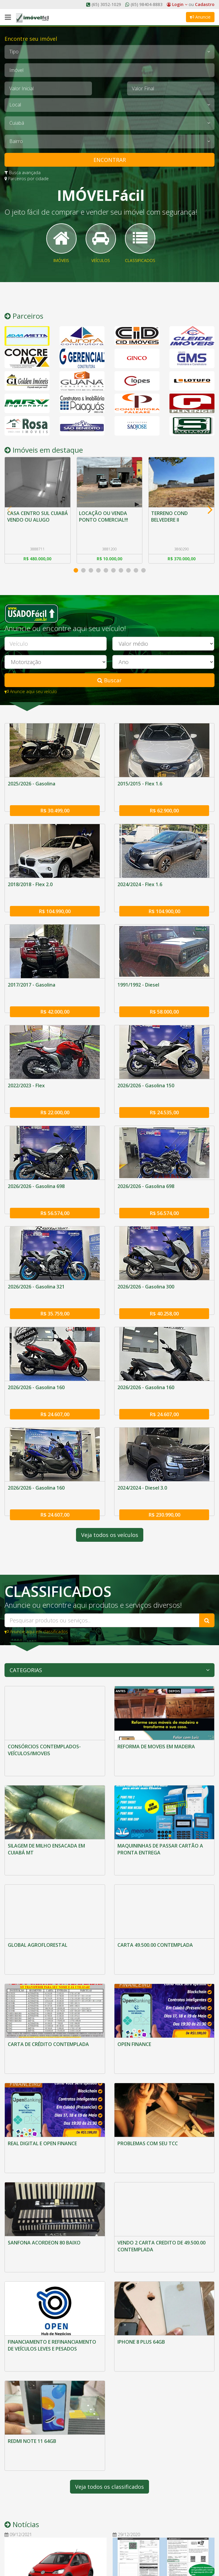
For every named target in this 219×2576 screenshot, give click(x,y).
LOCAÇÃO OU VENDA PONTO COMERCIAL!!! (104, 523)
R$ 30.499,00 (55, 813)
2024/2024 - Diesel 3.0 (142, 1462)
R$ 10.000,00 (109, 566)
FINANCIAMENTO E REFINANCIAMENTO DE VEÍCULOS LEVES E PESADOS (52, 2217)
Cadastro (204, 4)
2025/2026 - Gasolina (31, 791)
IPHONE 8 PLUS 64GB (141, 2214)
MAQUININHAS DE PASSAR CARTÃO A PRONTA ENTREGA (160, 1802)
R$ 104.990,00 (55, 909)
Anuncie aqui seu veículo (31, 699)
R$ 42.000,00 (55, 1004)
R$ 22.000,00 (55, 1100)
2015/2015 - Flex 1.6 (139, 791)
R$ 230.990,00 (164, 1484)
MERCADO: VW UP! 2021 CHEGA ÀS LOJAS (48, 2448)
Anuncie (200, 17)
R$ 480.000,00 (37, 566)
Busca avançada (23, 172)
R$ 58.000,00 (164, 1004)
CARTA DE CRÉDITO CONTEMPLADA (48, 1965)
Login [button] (177, 4)
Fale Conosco (24, 2518)
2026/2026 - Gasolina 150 (145, 1079)
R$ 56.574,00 (55, 1196)
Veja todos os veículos (109, 1504)
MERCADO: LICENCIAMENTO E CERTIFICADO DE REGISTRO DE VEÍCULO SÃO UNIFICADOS (152, 2439)
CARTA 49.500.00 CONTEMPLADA (155, 1882)
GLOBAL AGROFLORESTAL (37, 1882)
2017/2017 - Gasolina (31, 983)
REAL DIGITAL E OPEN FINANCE (42, 2048)
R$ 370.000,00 (182, 566)
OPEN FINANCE (134, 1965)
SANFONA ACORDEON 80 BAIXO (44, 2131)
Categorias (26, 1639)
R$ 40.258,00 (164, 1292)
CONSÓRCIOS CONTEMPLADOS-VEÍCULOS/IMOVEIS (44, 1719)
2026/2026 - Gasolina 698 (36, 1175)
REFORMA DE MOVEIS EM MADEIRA (156, 1716)
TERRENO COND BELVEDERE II (170, 523)
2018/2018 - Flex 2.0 (30, 887)
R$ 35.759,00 (55, 1292)
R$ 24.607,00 (55, 1388)
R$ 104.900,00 (164, 909)
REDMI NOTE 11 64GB (32, 2297)
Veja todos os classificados (109, 2326)
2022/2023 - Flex (26, 1079)
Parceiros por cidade (27, 178)
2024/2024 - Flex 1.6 (139, 887)
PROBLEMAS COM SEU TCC (147, 2048)
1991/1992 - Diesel (138, 983)
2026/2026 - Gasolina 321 (36, 1270)
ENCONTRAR (109, 159)
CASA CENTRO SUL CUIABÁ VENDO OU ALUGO (29, 527)
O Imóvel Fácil (24, 2509)
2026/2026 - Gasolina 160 (36, 1366)
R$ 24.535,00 (164, 1100)
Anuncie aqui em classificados (36, 1601)
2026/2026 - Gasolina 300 (145, 1270)
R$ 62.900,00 (164, 813)
